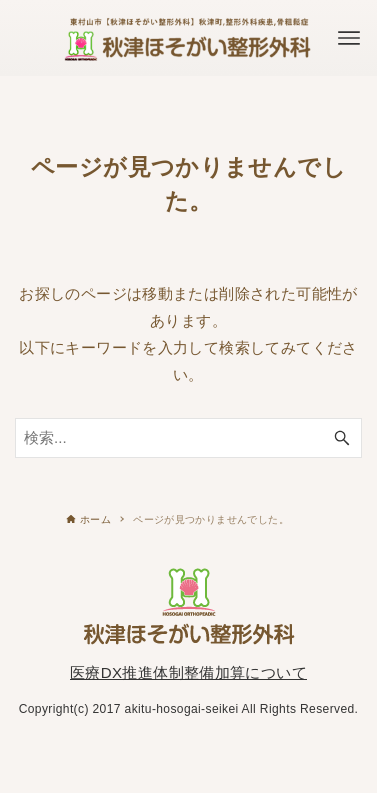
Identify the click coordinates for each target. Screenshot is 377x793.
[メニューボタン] (349, 38)
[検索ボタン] (342, 438)
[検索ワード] (188, 438)
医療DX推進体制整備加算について (188, 672)
